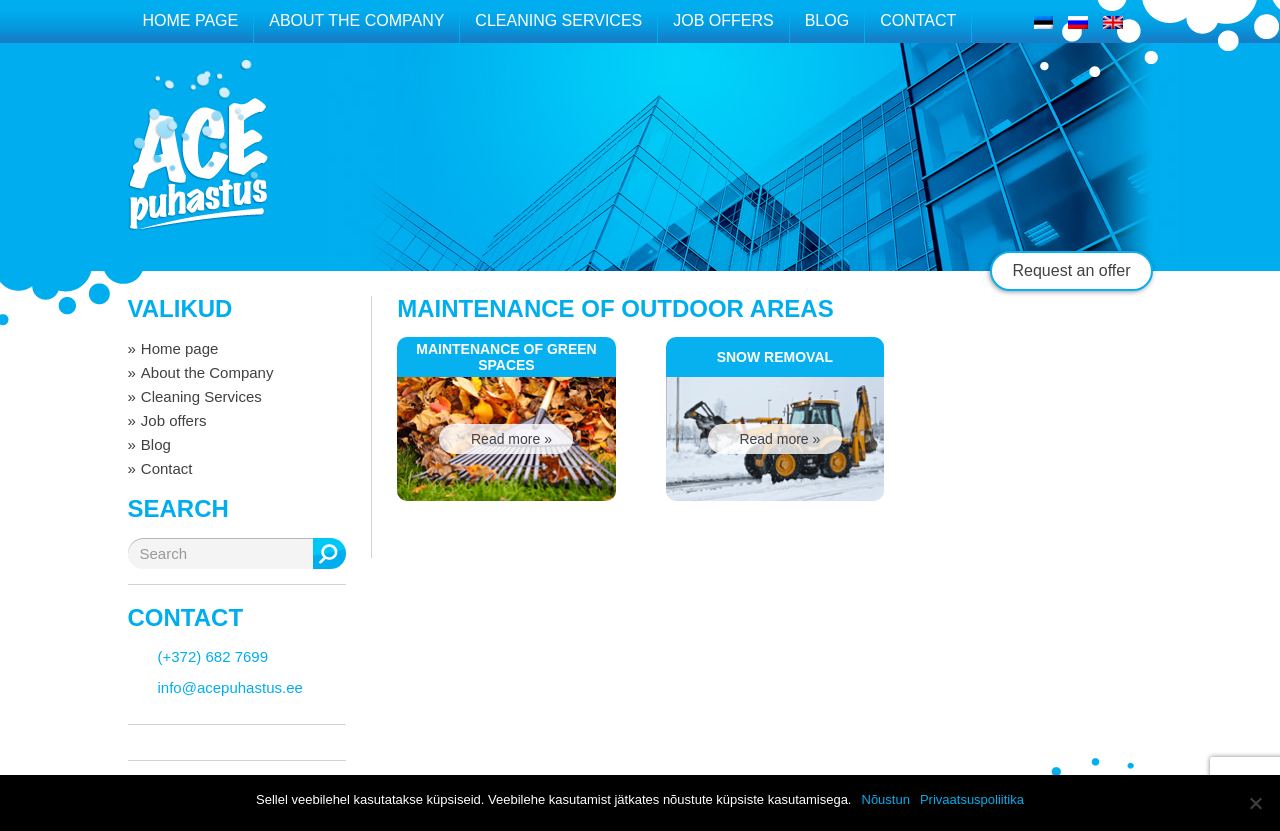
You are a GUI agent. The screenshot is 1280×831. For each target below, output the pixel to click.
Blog (827, 20)
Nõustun (886, 799)
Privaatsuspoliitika (972, 799)
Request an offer (1071, 270)
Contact (918, 20)
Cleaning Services (558, 20)
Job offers (723, 20)
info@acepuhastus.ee (230, 687)
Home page (191, 20)
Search (329, 553)
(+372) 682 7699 (213, 656)
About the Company (356, 20)
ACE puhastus (198, 164)
